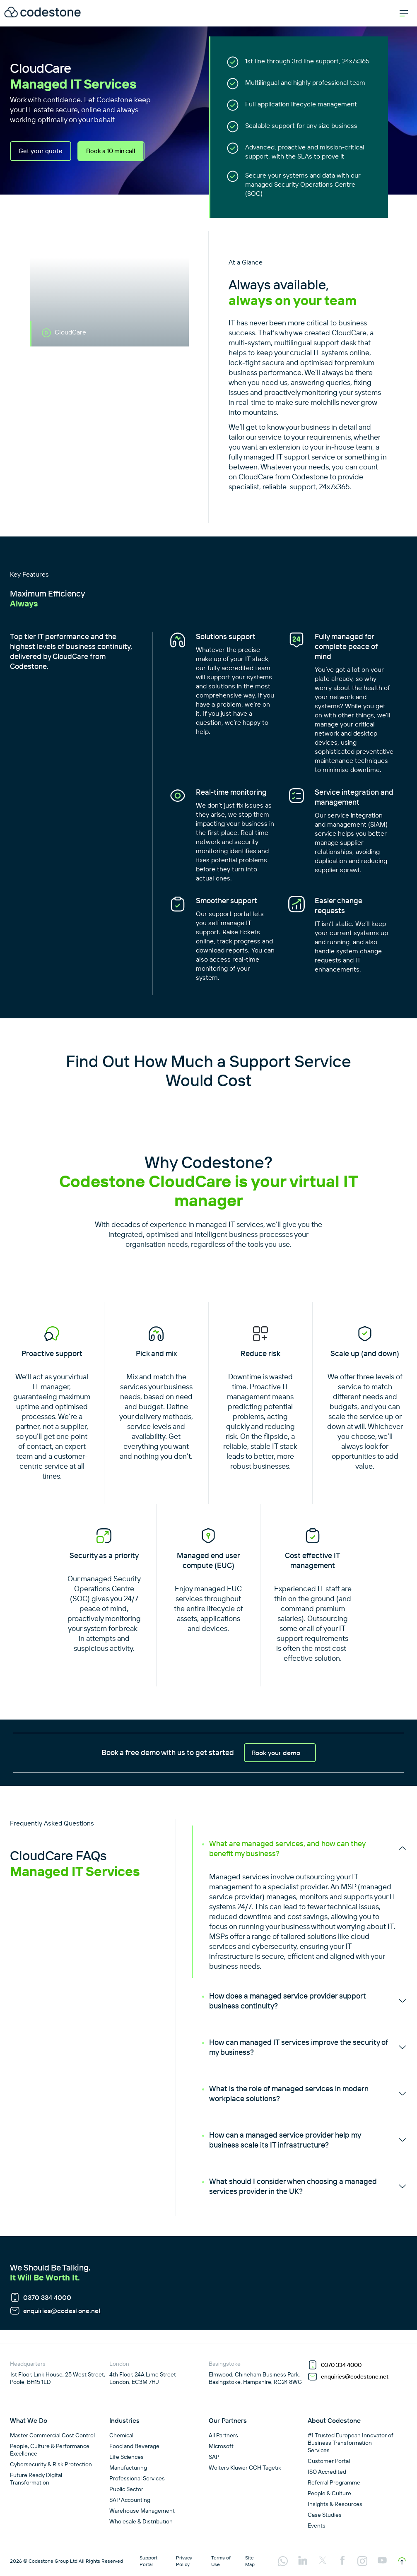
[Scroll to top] (402, 2561)
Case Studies (325, 2514)
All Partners (223, 2435)
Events (316, 2525)
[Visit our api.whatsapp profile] (283, 2562)
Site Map (250, 2560)
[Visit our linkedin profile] (303, 2561)
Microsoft (221, 2446)
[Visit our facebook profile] (342, 2561)
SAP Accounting (129, 2500)
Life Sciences (126, 2457)
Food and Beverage (134, 2446)
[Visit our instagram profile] (362, 2562)
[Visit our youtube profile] (382, 2561)
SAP (214, 2457)
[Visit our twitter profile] (323, 2561)
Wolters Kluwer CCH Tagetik (245, 2467)
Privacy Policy (184, 2560)
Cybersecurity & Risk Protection (51, 2464)
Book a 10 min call (115, 151)
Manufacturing (128, 2467)
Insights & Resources (335, 2504)
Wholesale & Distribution (141, 2521)
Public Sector (126, 2489)
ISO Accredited (327, 2471)
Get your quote (41, 151)
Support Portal (148, 2560)
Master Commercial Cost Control (52, 2435)
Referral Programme (334, 2482)
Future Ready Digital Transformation (36, 2478)
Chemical (121, 2435)
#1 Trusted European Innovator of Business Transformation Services (350, 2443)
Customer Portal (329, 2461)
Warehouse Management (142, 2510)
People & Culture (329, 2493)
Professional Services (137, 2478)
